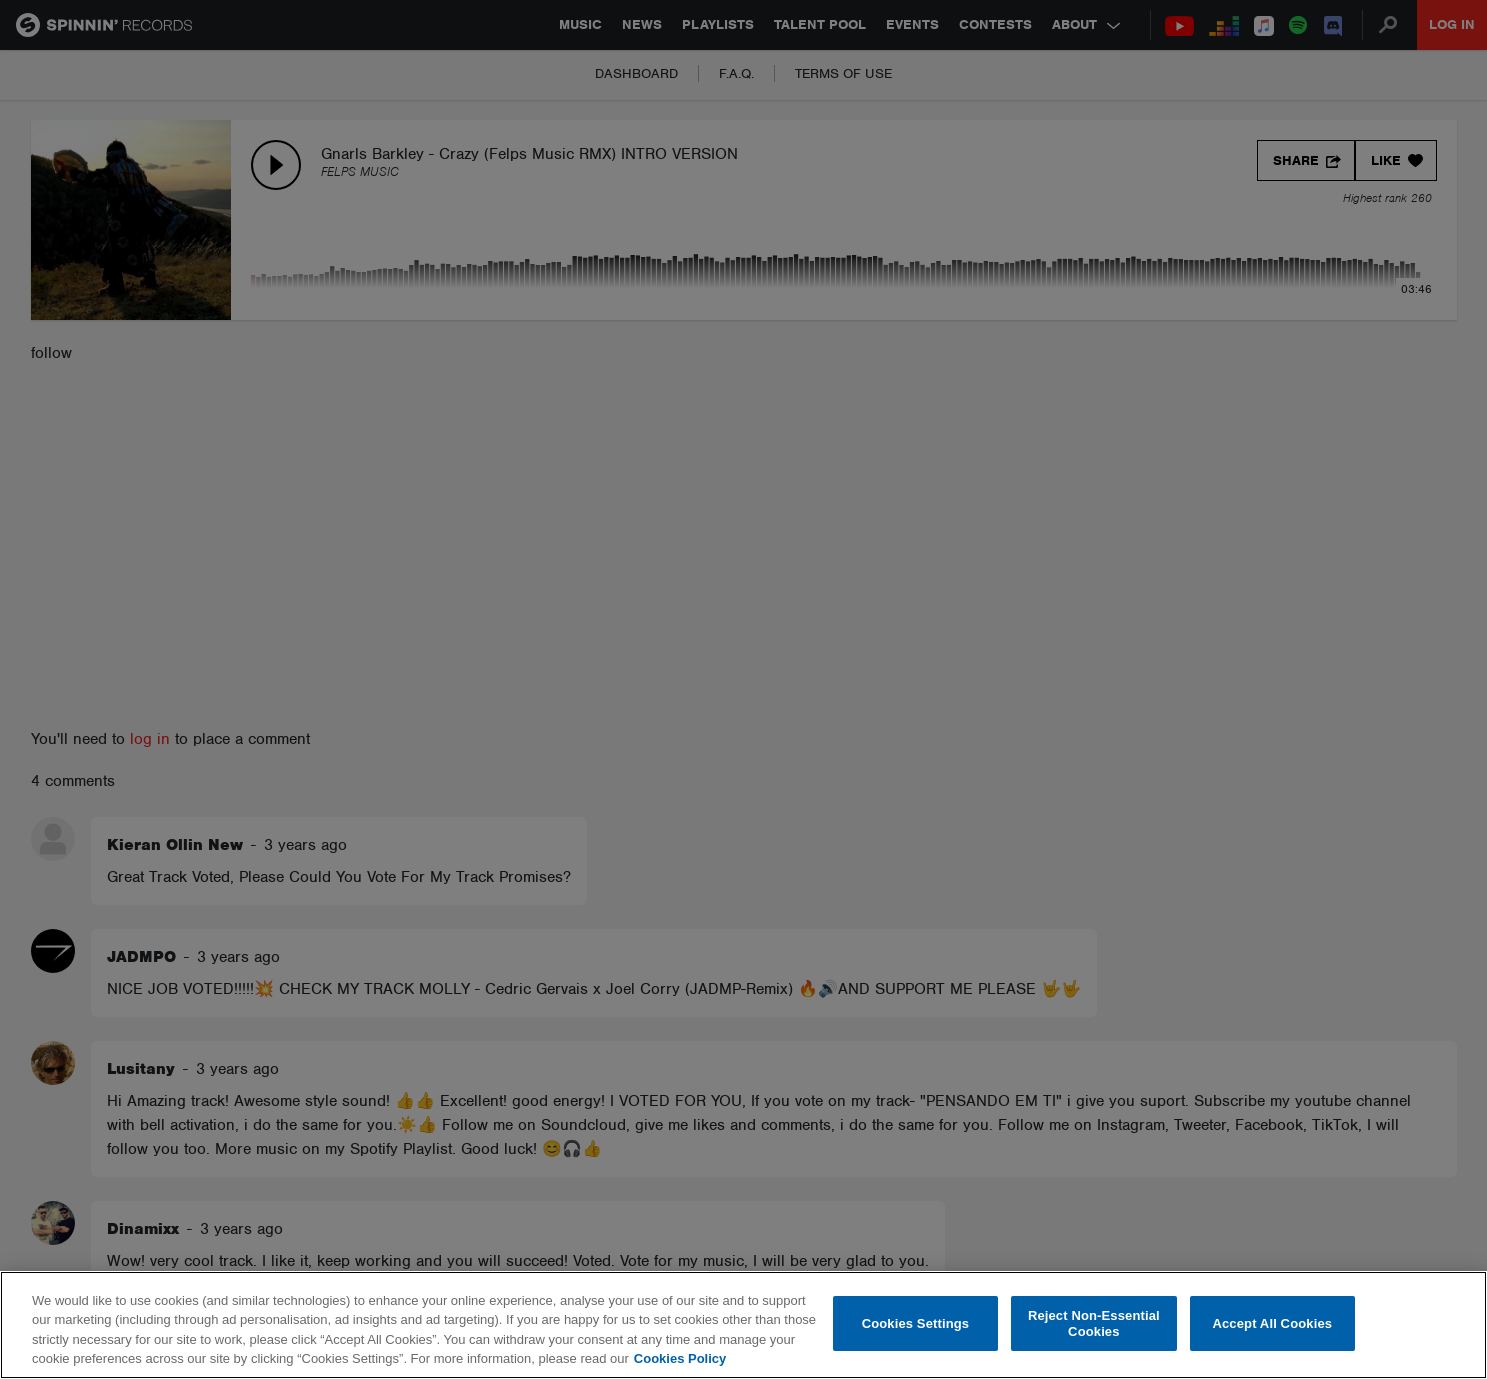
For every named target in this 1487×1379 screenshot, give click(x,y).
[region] (743, 1325)
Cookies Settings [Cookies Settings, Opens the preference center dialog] (916, 1323)
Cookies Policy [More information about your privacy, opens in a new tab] (680, 1358)
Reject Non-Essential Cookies (1094, 1323)
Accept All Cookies (1272, 1323)
